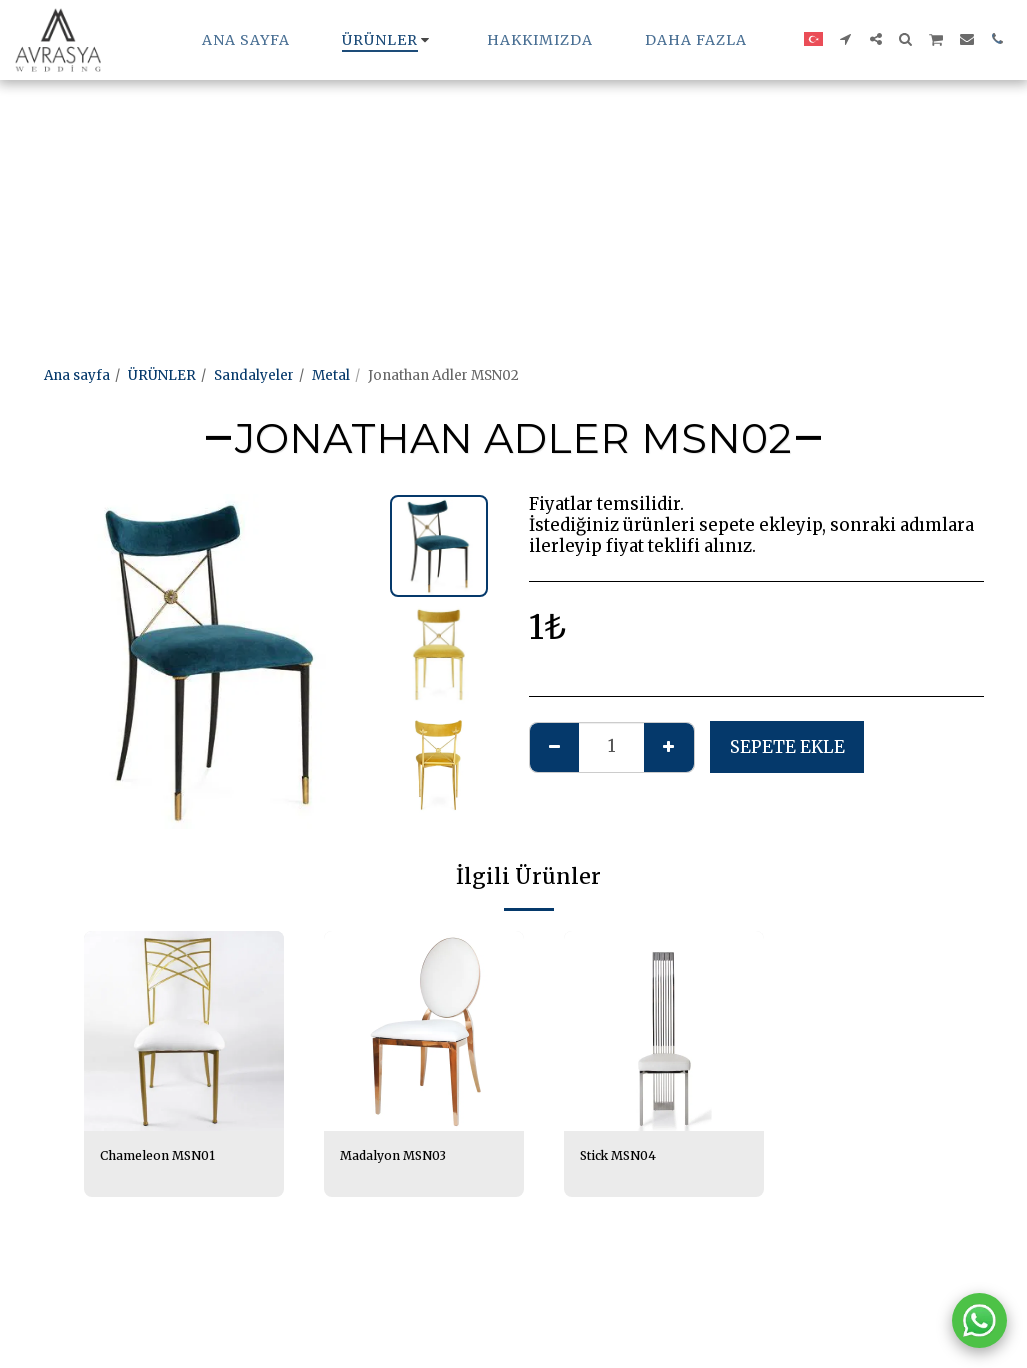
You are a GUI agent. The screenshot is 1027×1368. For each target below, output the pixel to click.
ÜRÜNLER (162, 375)
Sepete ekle (787, 747)
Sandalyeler (254, 375)
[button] (846, 39)
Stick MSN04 (622, 1156)
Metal (331, 375)
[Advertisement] (504, 140)
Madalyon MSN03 (399, 1156)
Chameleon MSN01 (164, 1156)
